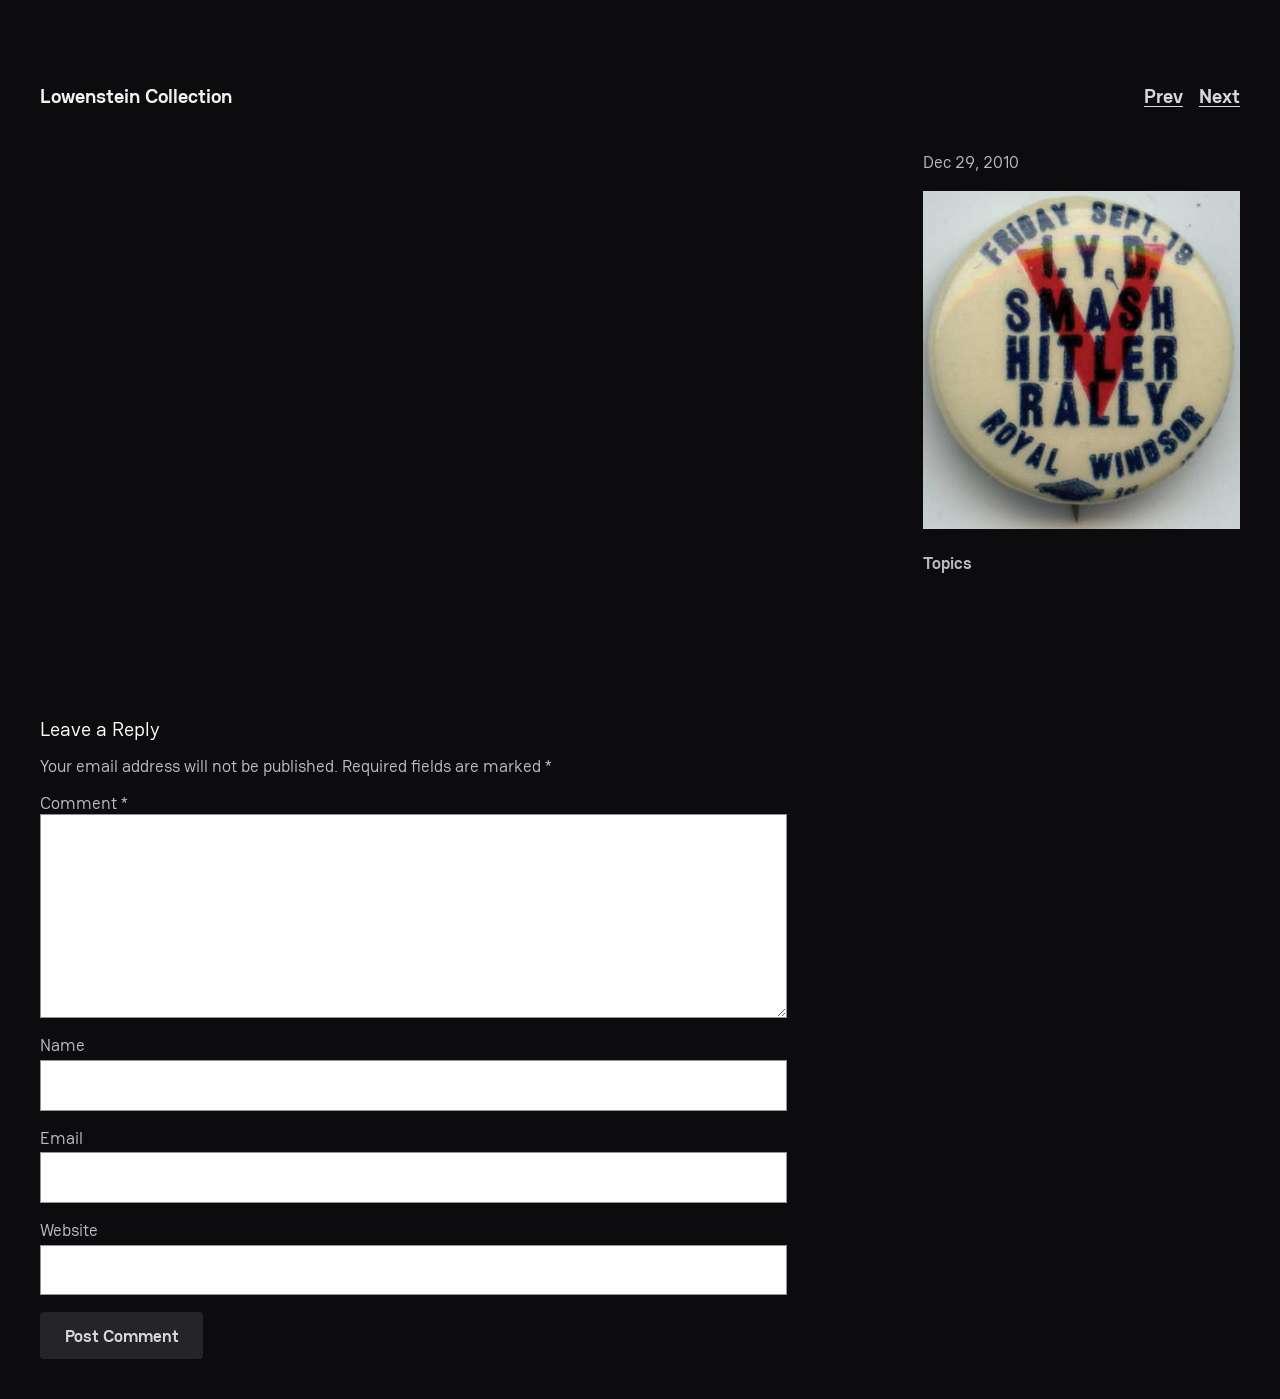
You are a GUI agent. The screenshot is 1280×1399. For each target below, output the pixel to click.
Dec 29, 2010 (971, 162)
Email (61, 1138)
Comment (84, 803)
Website (69, 1230)
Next (1219, 96)
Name (62, 1045)
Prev (1163, 96)
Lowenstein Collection (136, 96)
